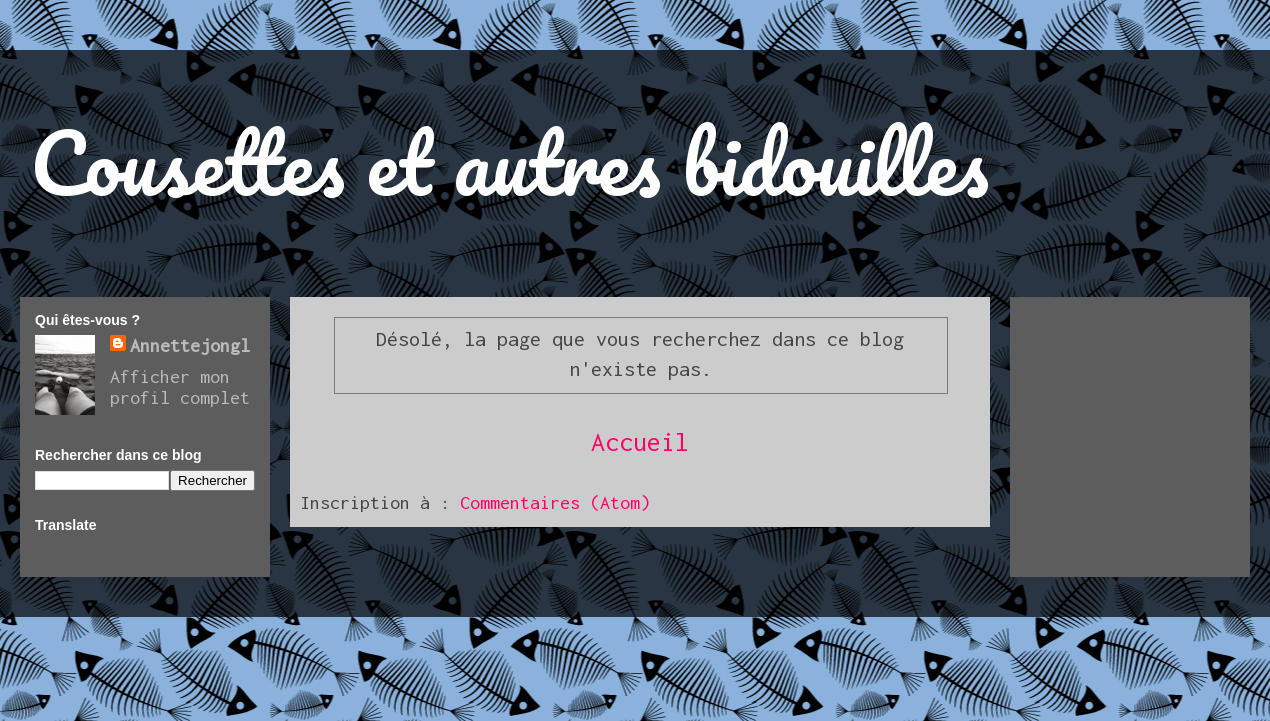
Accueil (640, 441)
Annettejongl (190, 345)
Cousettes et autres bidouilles (509, 162)
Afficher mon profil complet (180, 387)
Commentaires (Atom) (555, 502)
